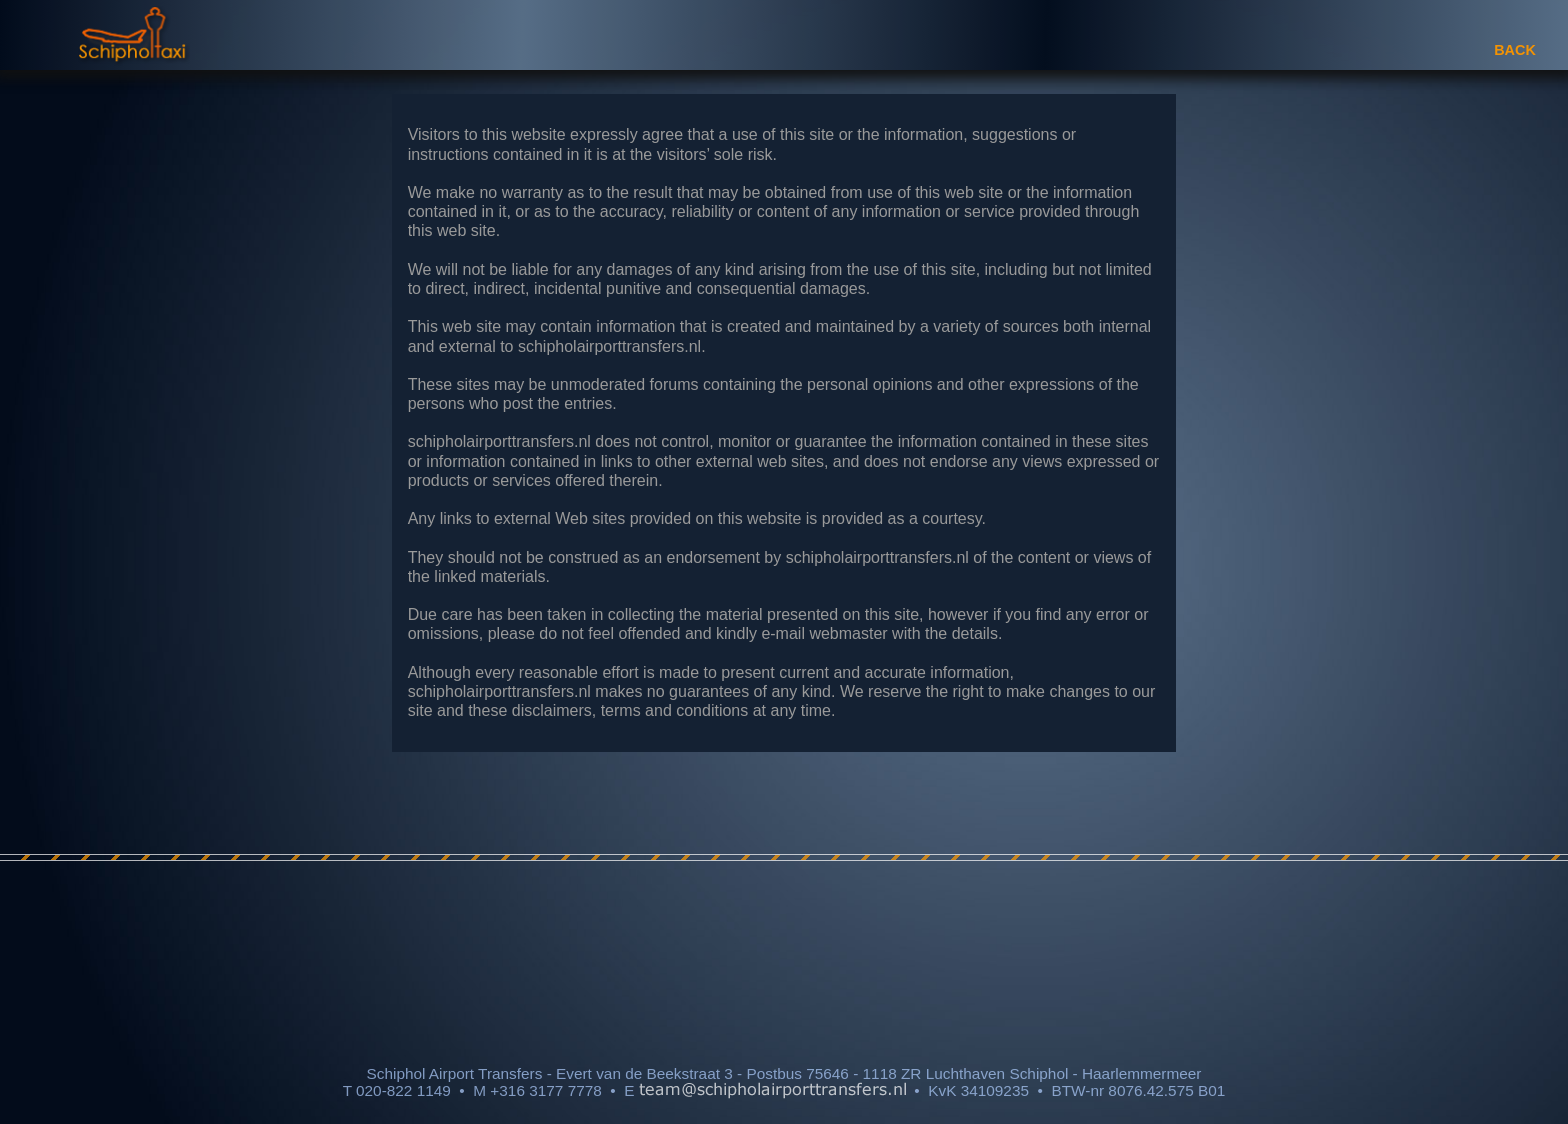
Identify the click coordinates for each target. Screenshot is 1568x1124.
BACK (1515, 50)
